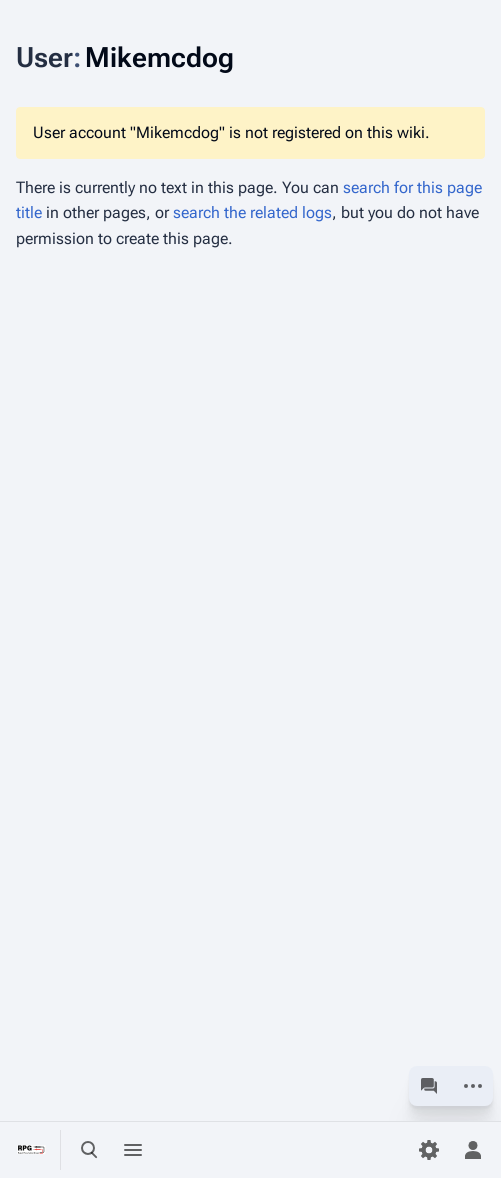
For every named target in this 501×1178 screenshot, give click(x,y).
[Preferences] (429, 1150)
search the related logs (252, 212)
